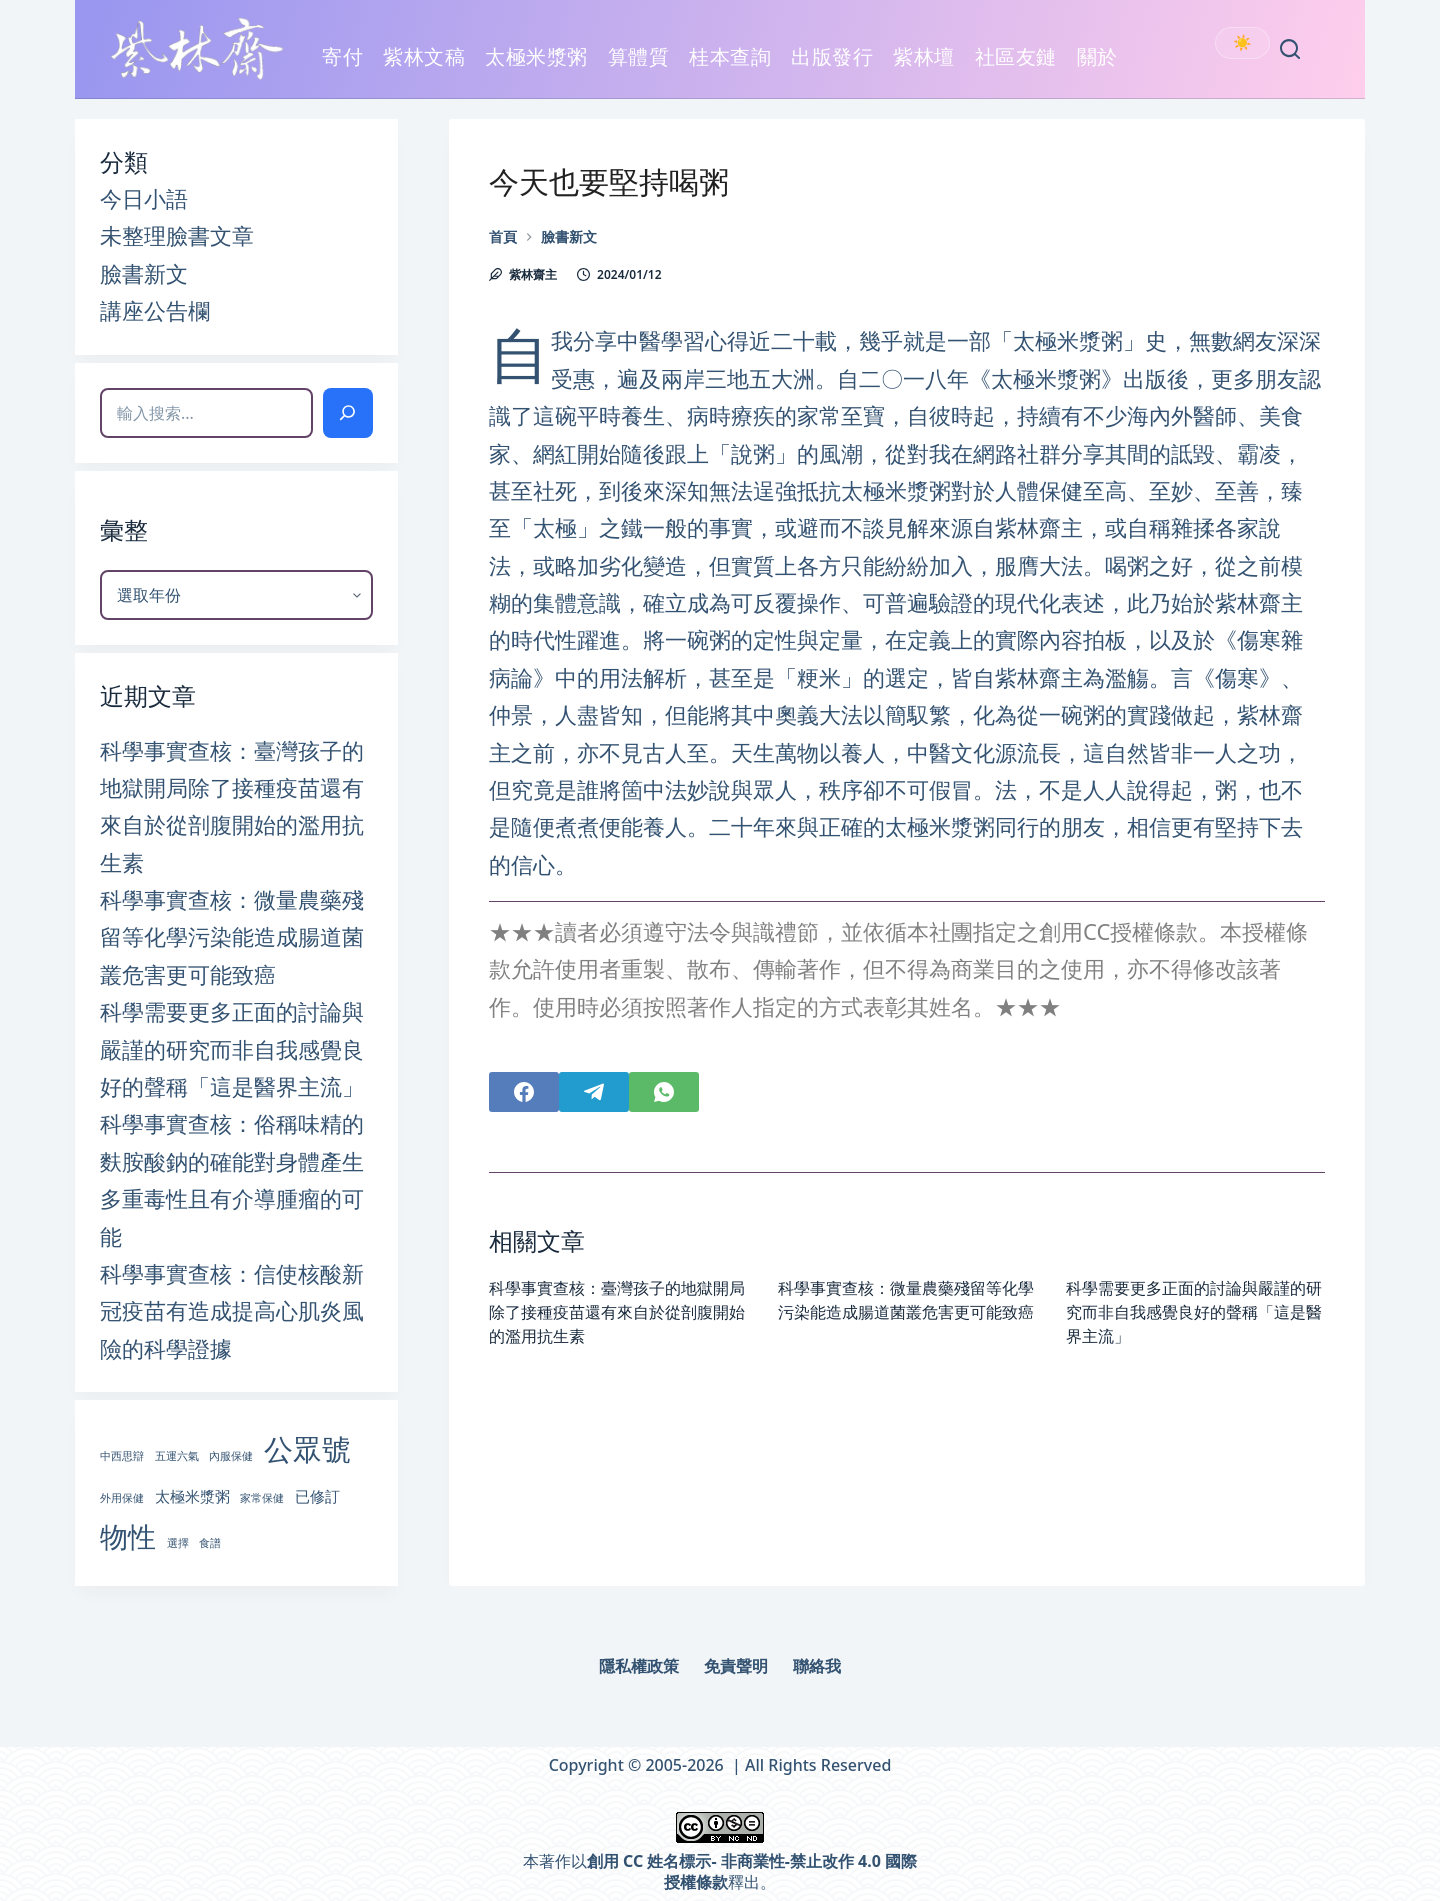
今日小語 (144, 198)
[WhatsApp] (664, 1092)
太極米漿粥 (536, 68)
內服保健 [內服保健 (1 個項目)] (231, 1456)
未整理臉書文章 (177, 235)
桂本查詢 (730, 56)
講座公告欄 (155, 310)
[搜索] (348, 413)
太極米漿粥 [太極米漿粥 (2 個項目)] (192, 1496)
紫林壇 (924, 56)
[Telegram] (594, 1092)
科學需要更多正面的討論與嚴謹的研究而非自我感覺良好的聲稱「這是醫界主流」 (1194, 1312)
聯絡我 (817, 1666)
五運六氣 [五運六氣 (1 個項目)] (177, 1456)
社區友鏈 (1016, 68)
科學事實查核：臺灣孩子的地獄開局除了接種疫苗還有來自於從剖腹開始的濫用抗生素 (617, 1312)
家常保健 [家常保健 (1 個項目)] (262, 1498)
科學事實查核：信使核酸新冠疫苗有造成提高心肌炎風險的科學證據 (232, 1310)
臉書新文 (144, 273)
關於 (1097, 68)
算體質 (639, 56)
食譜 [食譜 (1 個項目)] (210, 1543)
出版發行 (832, 68)
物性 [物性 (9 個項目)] (128, 1536)
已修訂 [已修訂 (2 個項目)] (317, 1496)
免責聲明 (736, 1666)
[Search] (1290, 49)
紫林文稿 (424, 68)
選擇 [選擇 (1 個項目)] (178, 1543)
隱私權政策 (639, 1666)
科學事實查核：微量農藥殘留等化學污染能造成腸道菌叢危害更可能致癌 (232, 936)
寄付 (342, 56)
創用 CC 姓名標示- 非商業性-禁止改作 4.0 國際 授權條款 (752, 1871)
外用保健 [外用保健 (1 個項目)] (122, 1498)
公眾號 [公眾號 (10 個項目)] (307, 1449)
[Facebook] (524, 1092)
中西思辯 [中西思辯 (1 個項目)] (122, 1456)
